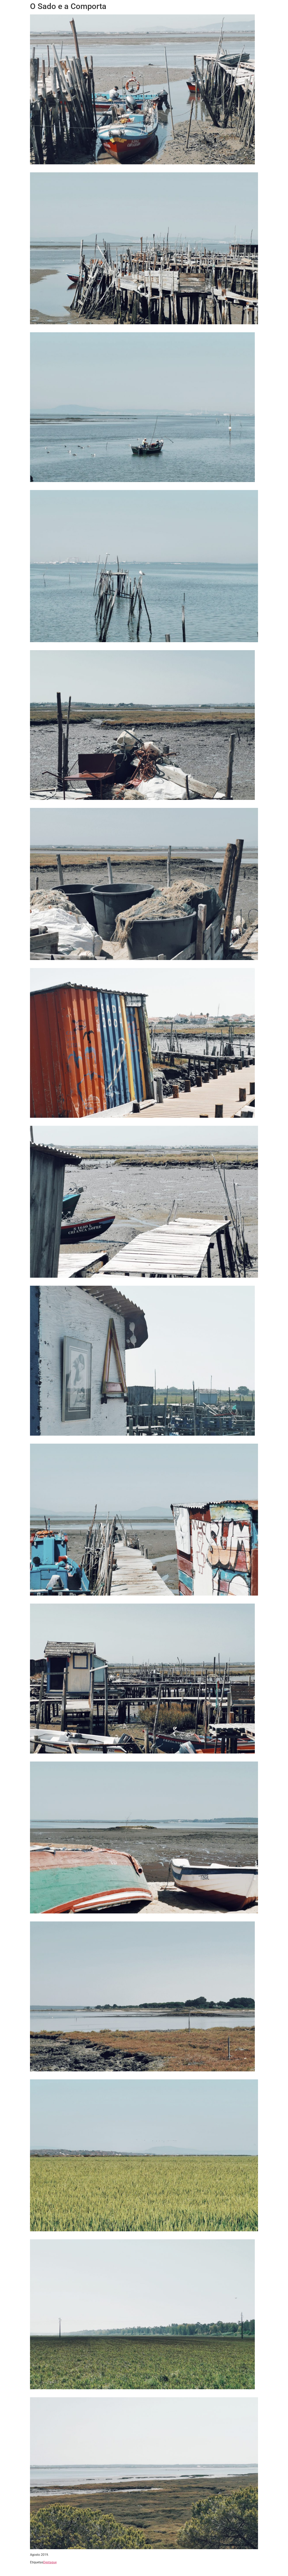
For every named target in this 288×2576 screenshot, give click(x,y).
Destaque (50, 2562)
